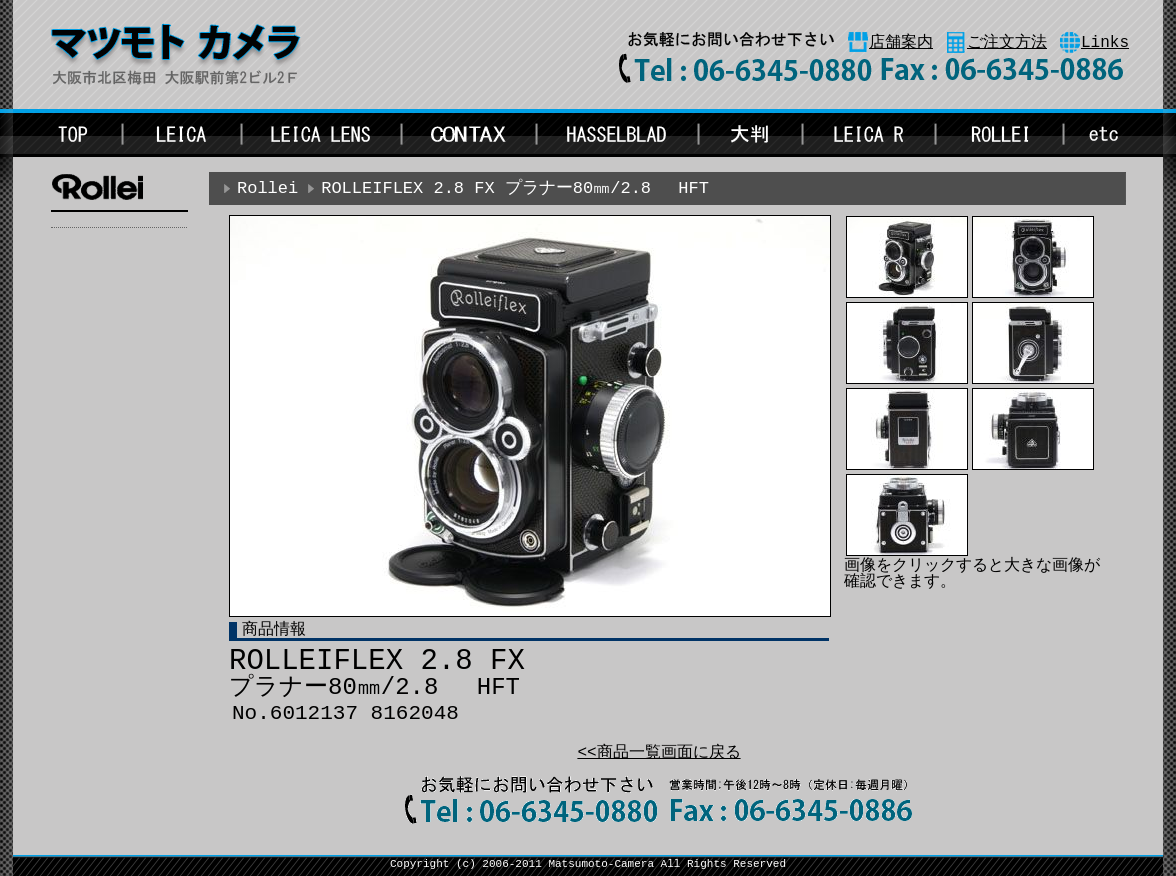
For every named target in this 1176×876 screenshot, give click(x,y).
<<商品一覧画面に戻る (658, 753)
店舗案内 (901, 43)
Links (1105, 43)
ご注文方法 (1007, 43)
